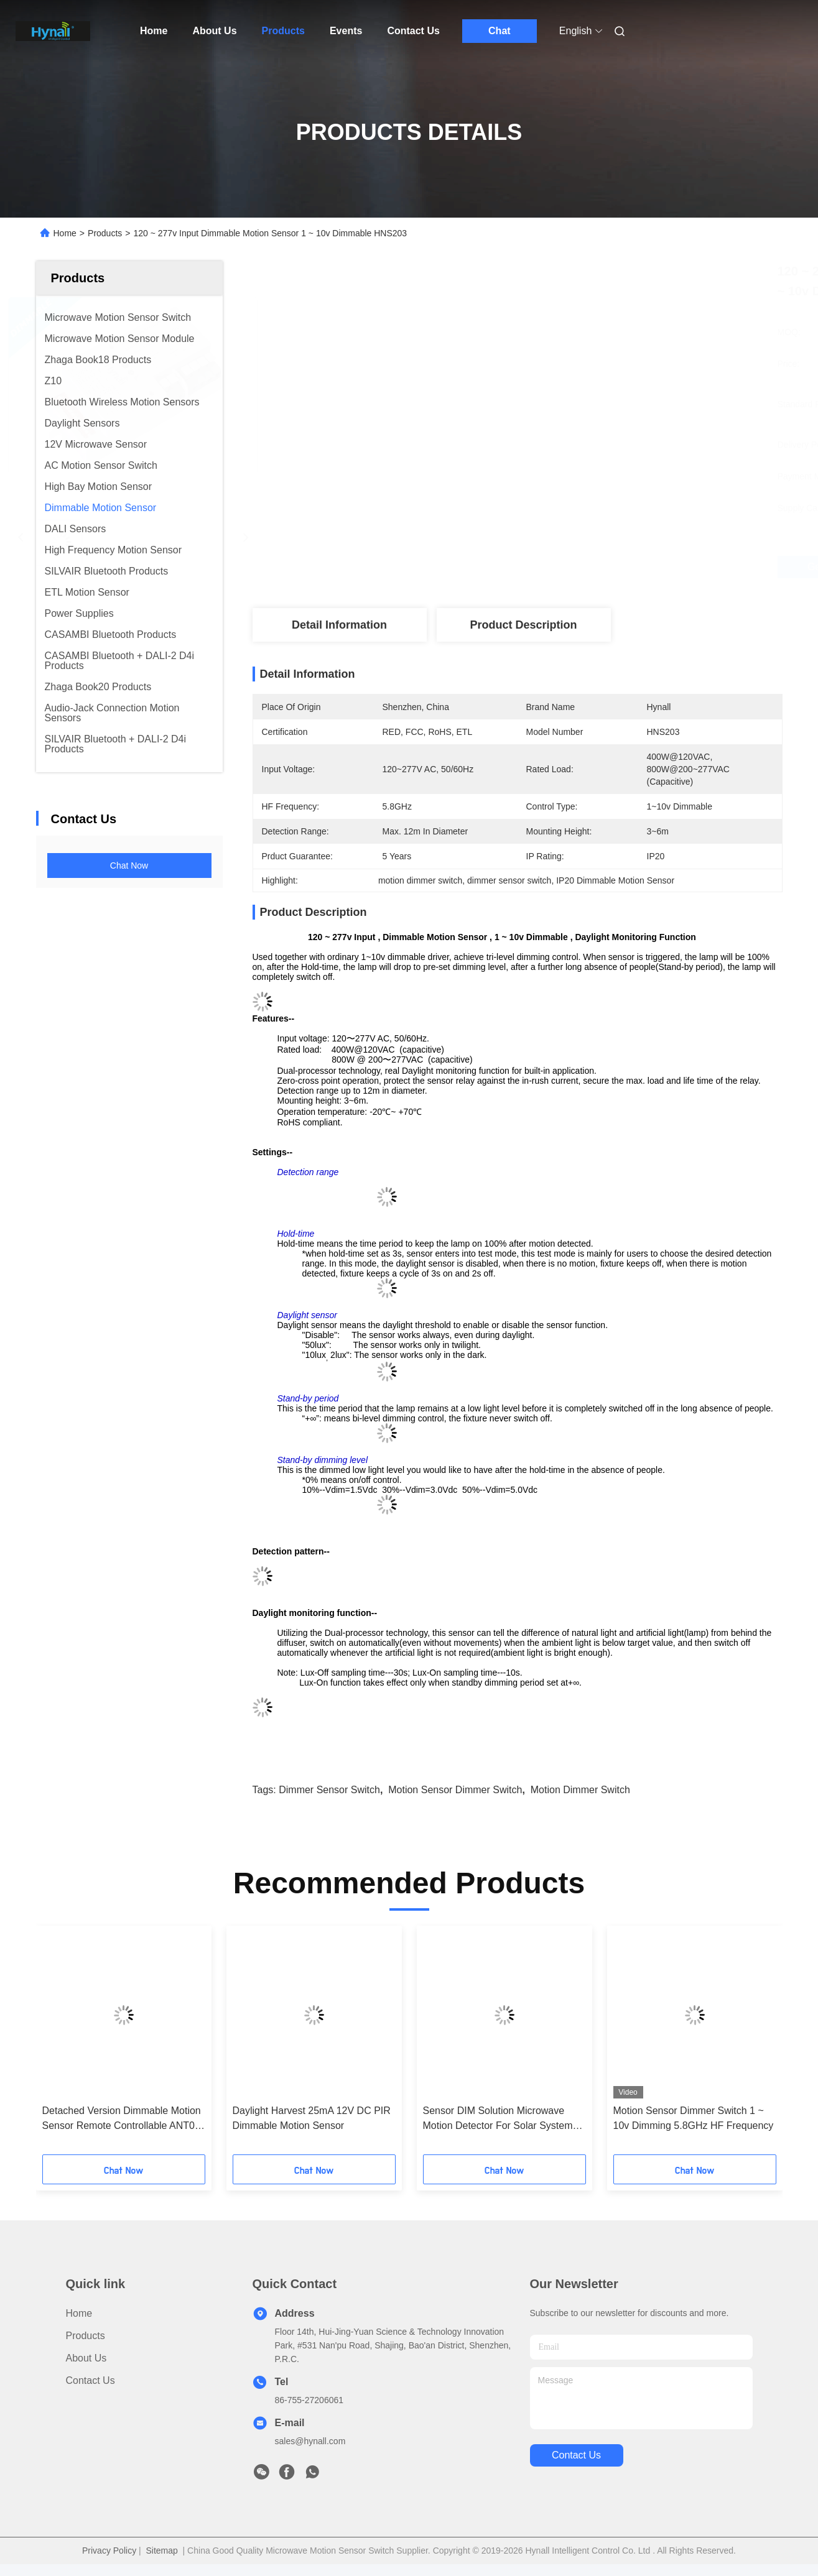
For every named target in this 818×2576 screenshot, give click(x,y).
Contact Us (413, 30)
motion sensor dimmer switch (455, 1789)
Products (283, 30)
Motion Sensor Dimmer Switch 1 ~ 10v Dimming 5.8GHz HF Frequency (693, 2118)
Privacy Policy (109, 2550)
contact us (576, 2455)
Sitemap (161, 2550)
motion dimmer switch (580, 1789)
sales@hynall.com (310, 2441)
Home (153, 30)
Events (346, 30)
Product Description (523, 625)
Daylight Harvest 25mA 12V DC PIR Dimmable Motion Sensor (312, 2118)
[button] (73, 2044)
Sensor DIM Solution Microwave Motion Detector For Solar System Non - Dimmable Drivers (498, 2119)
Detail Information (339, 625)
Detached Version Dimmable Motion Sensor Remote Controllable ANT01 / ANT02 (121, 2119)
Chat (499, 30)
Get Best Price (585, 567)
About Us (214, 30)
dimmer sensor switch (329, 1789)
